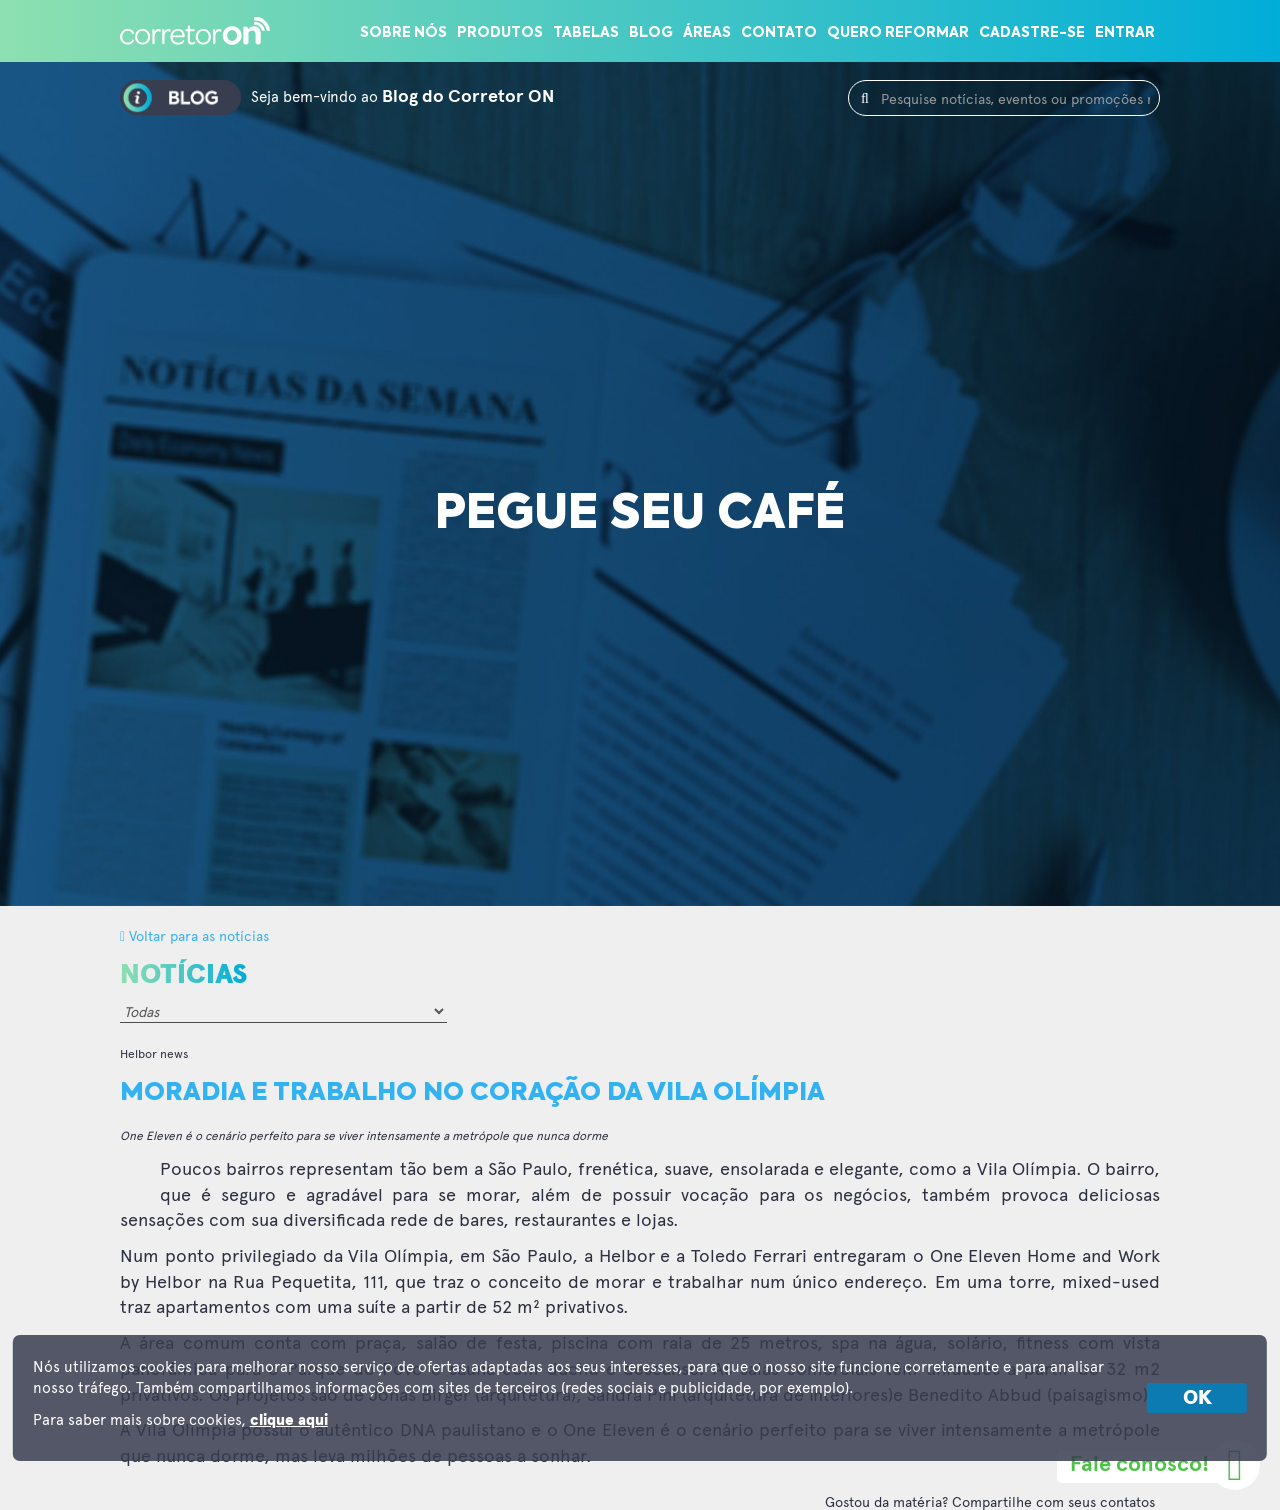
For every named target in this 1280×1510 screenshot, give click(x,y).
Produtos (500, 33)
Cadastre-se (1032, 33)
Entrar (1125, 33)
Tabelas (586, 33)
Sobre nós (403, 33)
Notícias (183, 975)
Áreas (707, 33)
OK (1197, 1398)
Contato (779, 33)
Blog (651, 33)
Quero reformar (898, 33)
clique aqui (289, 1420)
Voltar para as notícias (194, 935)
